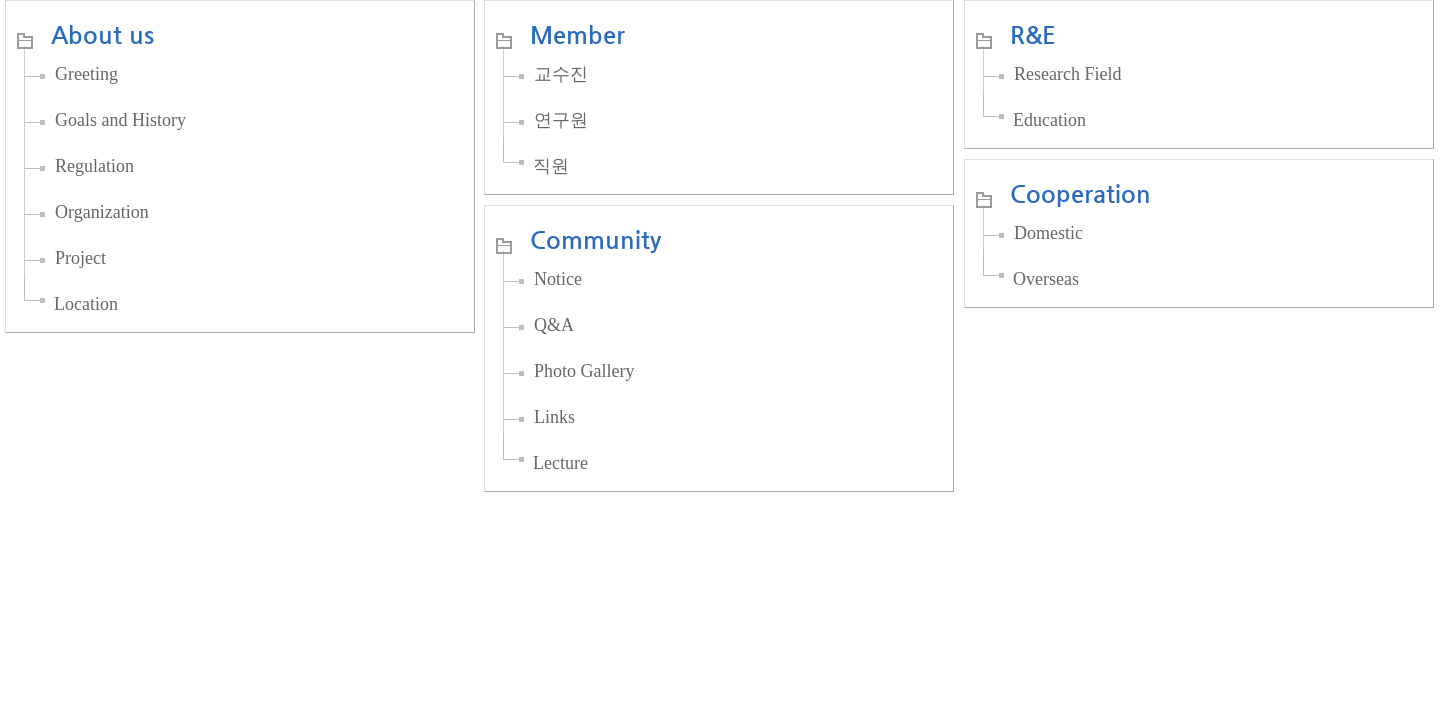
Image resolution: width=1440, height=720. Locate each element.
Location (86, 304)
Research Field (1067, 74)
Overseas (1046, 279)
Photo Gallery (584, 371)
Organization (102, 212)
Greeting (86, 74)
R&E (1033, 35)
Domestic (1048, 233)
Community (595, 240)
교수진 (561, 74)
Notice (558, 279)
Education (1049, 120)
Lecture (560, 463)
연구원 (561, 120)
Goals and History (120, 120)
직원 (551, 166)
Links (554, 417)
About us (102, 35)
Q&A (554, 325)
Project (80, 258)
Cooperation (1080, 194)
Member (577, 35)
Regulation (94, 166)
